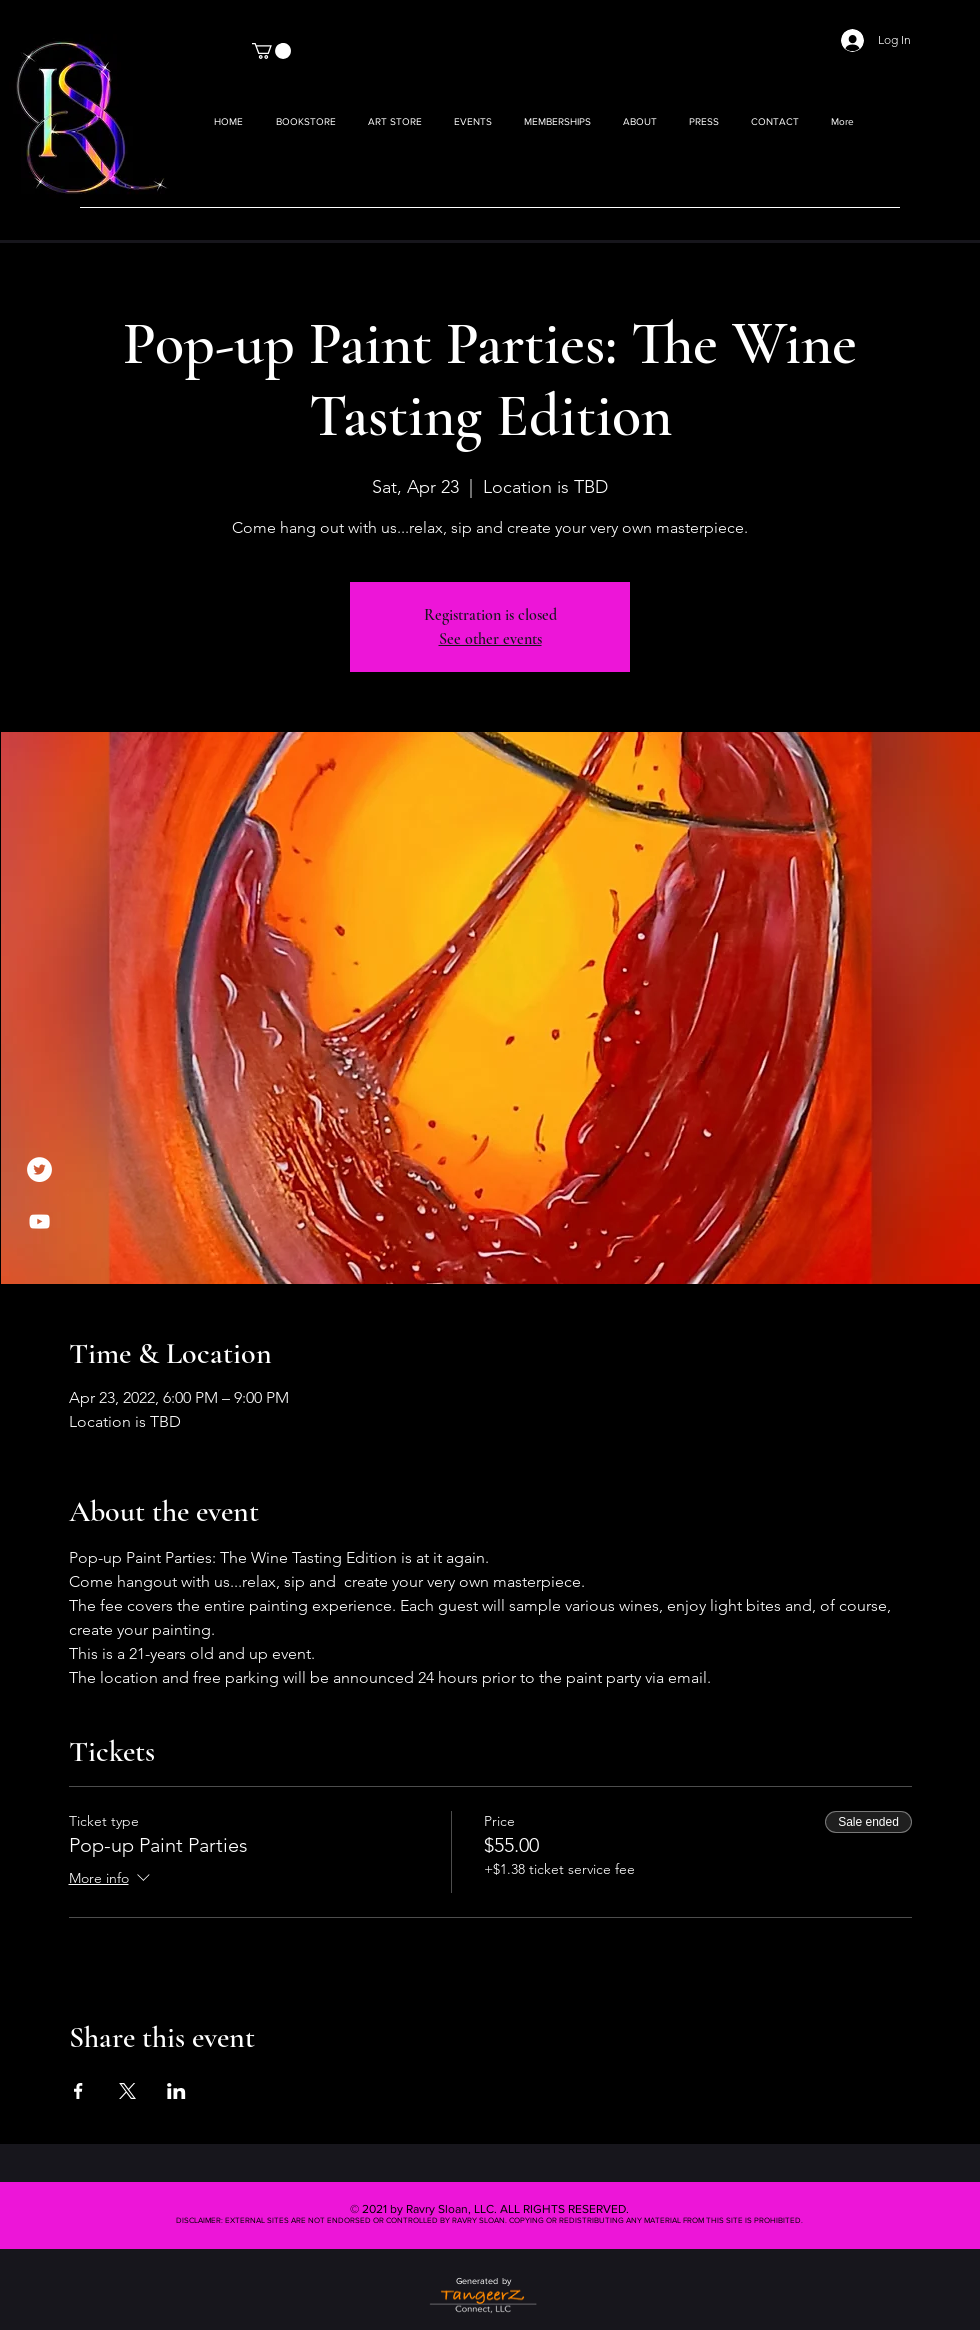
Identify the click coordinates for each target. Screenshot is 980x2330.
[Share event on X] (127, 2091)
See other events (490, 639)
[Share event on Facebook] (78, 2091)
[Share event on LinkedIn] (176, 2091)
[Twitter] (39, 1169)
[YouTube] (39, 1221)
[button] (395, 122)
